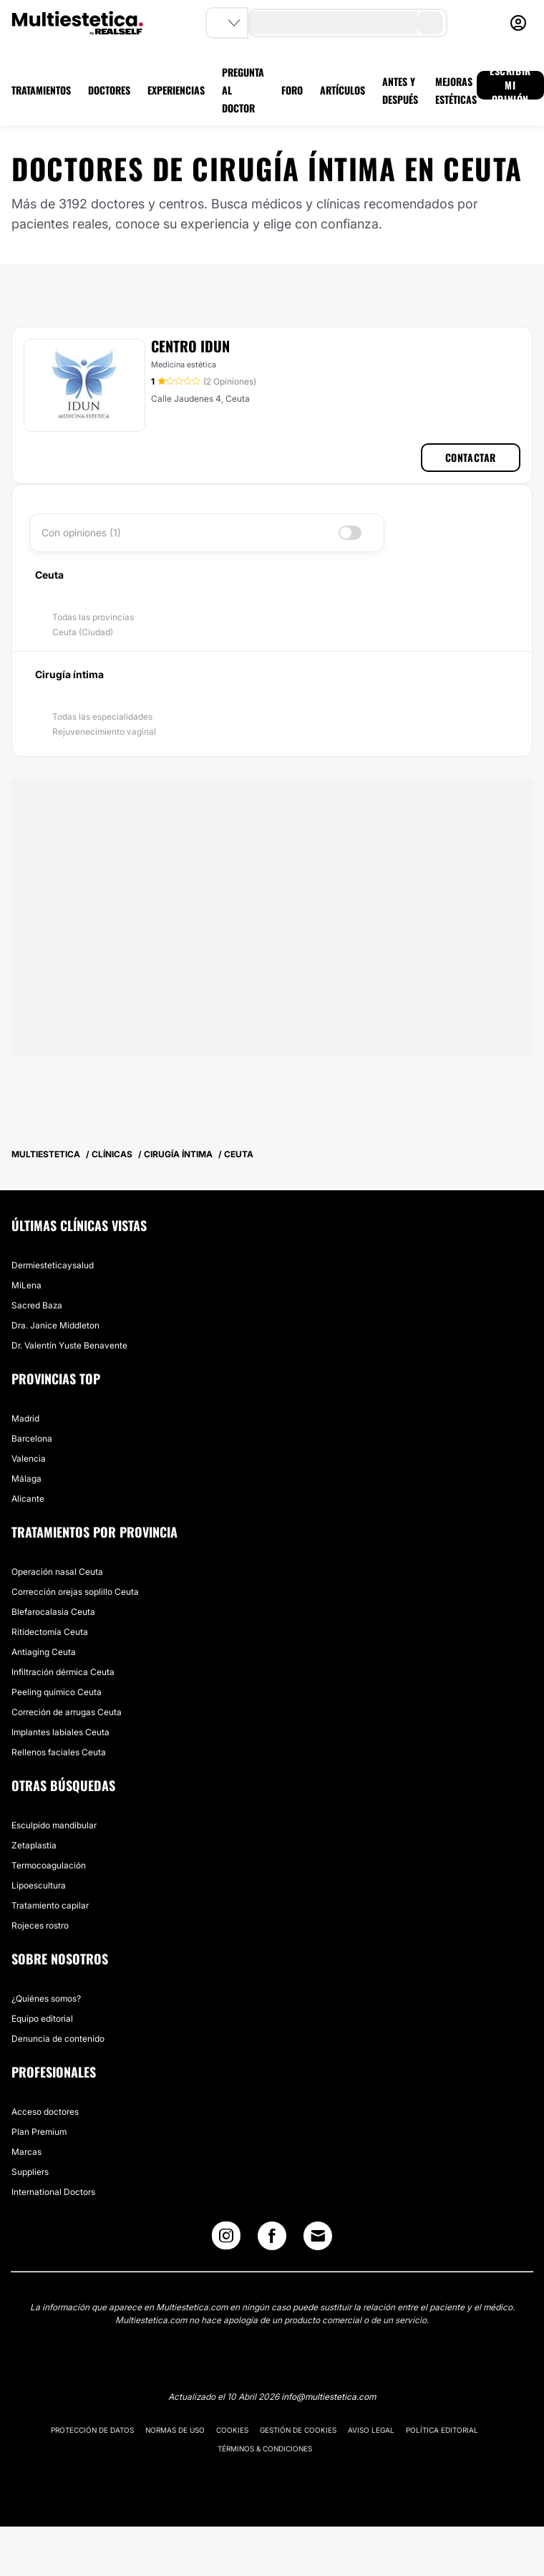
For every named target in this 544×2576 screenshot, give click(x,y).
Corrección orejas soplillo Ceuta (75, 1591)
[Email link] (317, 2236)
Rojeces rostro (40, 1925)
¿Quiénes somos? (46, 1998)
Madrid (25, 1418)
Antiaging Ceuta (43, 1651)
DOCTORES (109, 89)
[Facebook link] (272, 2239)
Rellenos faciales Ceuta (58, 1752)
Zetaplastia (34, 1845)
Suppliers (30, 2171)
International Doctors (53, 2191)
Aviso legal (371, 2430)
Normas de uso (175, 2430)
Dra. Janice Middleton (55, 1325)
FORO (292, 89)
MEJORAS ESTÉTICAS (456, 90)
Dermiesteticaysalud (52, 1265)
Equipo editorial (42, 2018)
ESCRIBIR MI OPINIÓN (510, 85)
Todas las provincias (93, 617)
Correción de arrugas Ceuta (66, 1712)
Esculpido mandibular (54, 1825)
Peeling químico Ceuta (56, 1692)
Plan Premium (39, 2131)
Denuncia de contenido (58, 2038)
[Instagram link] (226, 2239)
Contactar (470, 457)
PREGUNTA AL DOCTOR (243, 89)
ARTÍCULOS (342, 89)
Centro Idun (190, 346)
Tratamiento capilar (50, 1905)
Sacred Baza (36, 1305)
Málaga (26, 1478)
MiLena (26, 1285)
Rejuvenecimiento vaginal (104, 731)
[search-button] (430, 22)
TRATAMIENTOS (41, 89)
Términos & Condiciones (265, 2448)
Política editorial (442, 2430)
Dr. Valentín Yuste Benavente (69, 1345)
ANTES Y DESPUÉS (400, 90)
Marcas (26, 2151)
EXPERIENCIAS (176, 89)
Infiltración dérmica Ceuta (63, 1671)
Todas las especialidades (102, 716)
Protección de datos (92, 2430)
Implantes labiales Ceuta (60, 1732)
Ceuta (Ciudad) (82, 632)
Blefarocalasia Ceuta (53, 1611)
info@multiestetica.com (328, 2396)
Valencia (28, 1458)
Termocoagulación (48, 1865)
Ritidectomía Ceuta (49, 1631)
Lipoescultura (38, 1885)
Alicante (27, 1498)
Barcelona (31, 1438)
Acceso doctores (45, 2111)
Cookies (232, 2430)
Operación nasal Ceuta (57, 1571)
